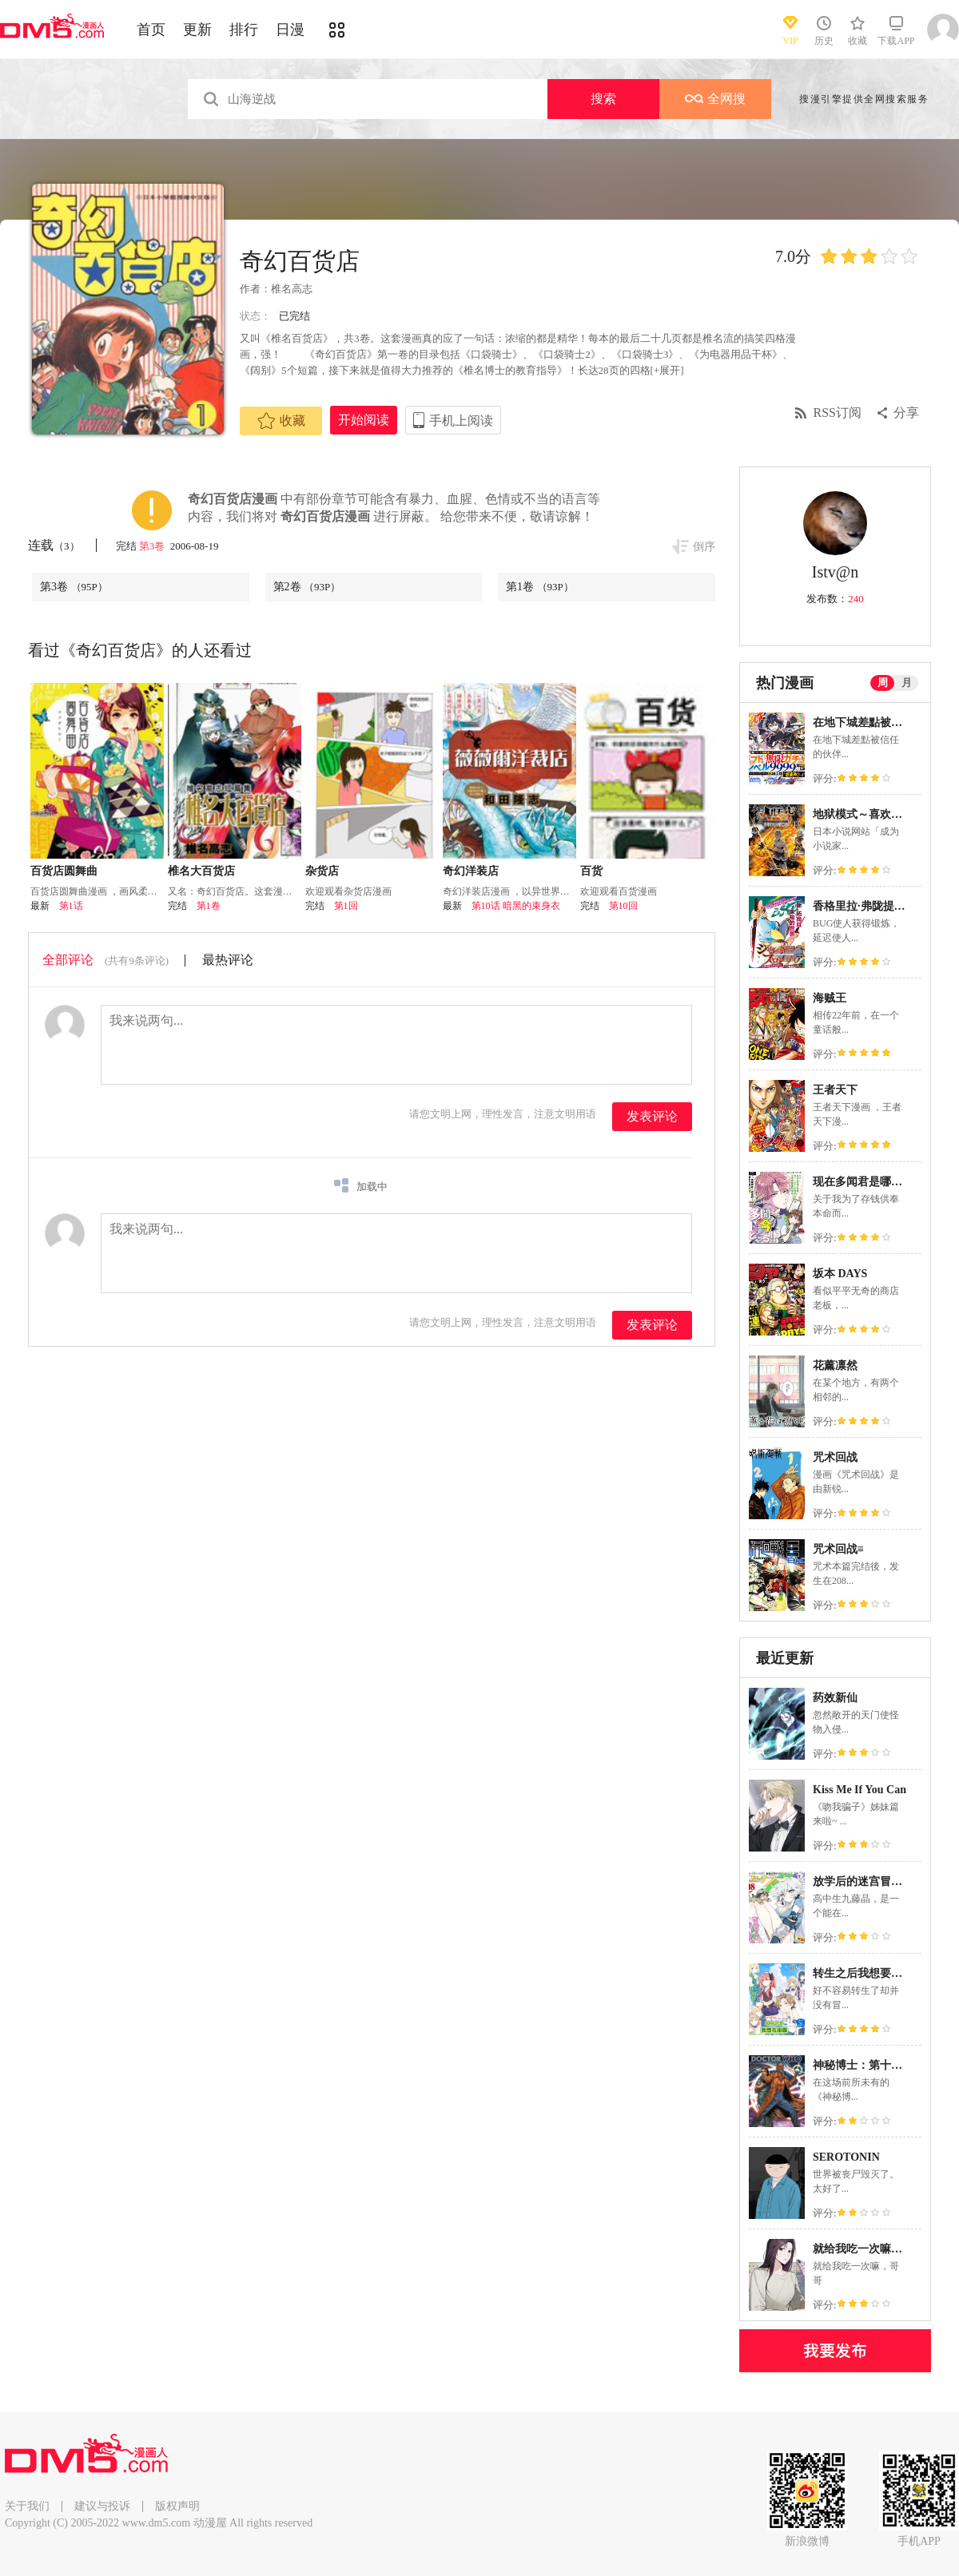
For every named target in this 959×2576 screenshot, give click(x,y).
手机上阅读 (461, 420)
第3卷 (153, 546)
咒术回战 (835, 1457)
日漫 (290, 30)
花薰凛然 (835, 1365)
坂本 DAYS (840, 1274)
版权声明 (177, 2506)
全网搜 (715, 98)
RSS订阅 (838, 412)
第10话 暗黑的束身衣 (516, 905)
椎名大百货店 (201, 871)
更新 (197, 30)
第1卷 (540, 587)
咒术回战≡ (838, 1549)
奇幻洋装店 (471, 871)
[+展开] (667, 370)
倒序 (704, 547)
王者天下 (835, 1090)
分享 (906, 412)
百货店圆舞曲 (63, 871)
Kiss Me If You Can (859, 1790)
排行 (243, 30)
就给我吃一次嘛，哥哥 (869, 2249)
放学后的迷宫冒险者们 (869, 1881)
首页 (151, 30)
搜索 (603, 98)
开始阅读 (363, 420)
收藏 (281, 421)
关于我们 (27, 2506)
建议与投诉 (102, 2506)
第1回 (346, 905)
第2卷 (307, 587)
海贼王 (829, 998)
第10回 (623, 905)
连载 (54, 545)
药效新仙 (835, 1698)
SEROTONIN (846, 2157)
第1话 (71, 905)
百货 (591, 871)
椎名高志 (291, 289)
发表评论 (652, 1116)
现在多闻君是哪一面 (863, 1182)
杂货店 (322, 871)
